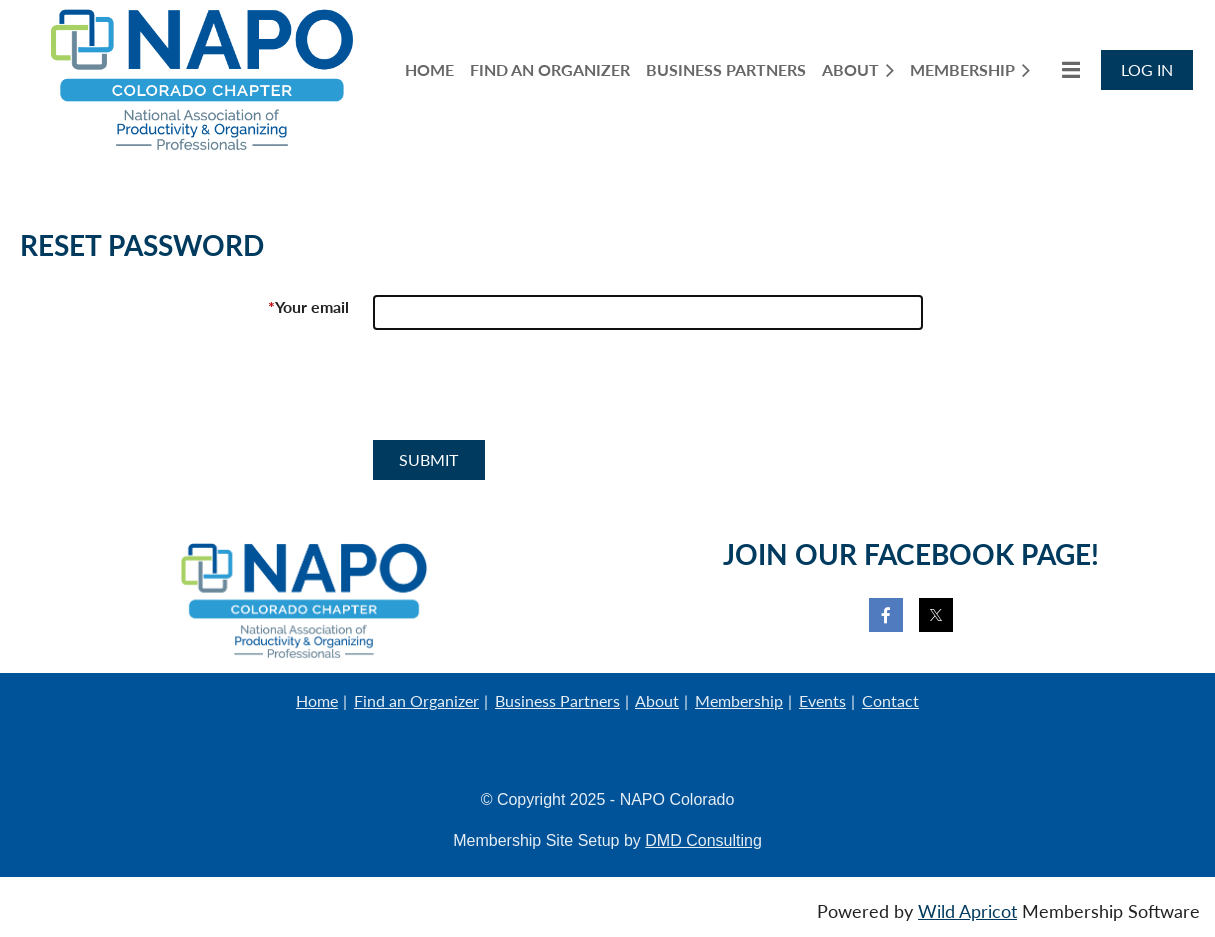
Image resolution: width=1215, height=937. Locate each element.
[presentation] (525, 393)
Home (317, 700)
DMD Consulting (703, 840)
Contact (890, 700)
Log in (1147, 69)
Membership (739, 700)
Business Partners (557, 700)
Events (822, 700)
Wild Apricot (967, 911)
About (657, 700)
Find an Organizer (416, 700)
